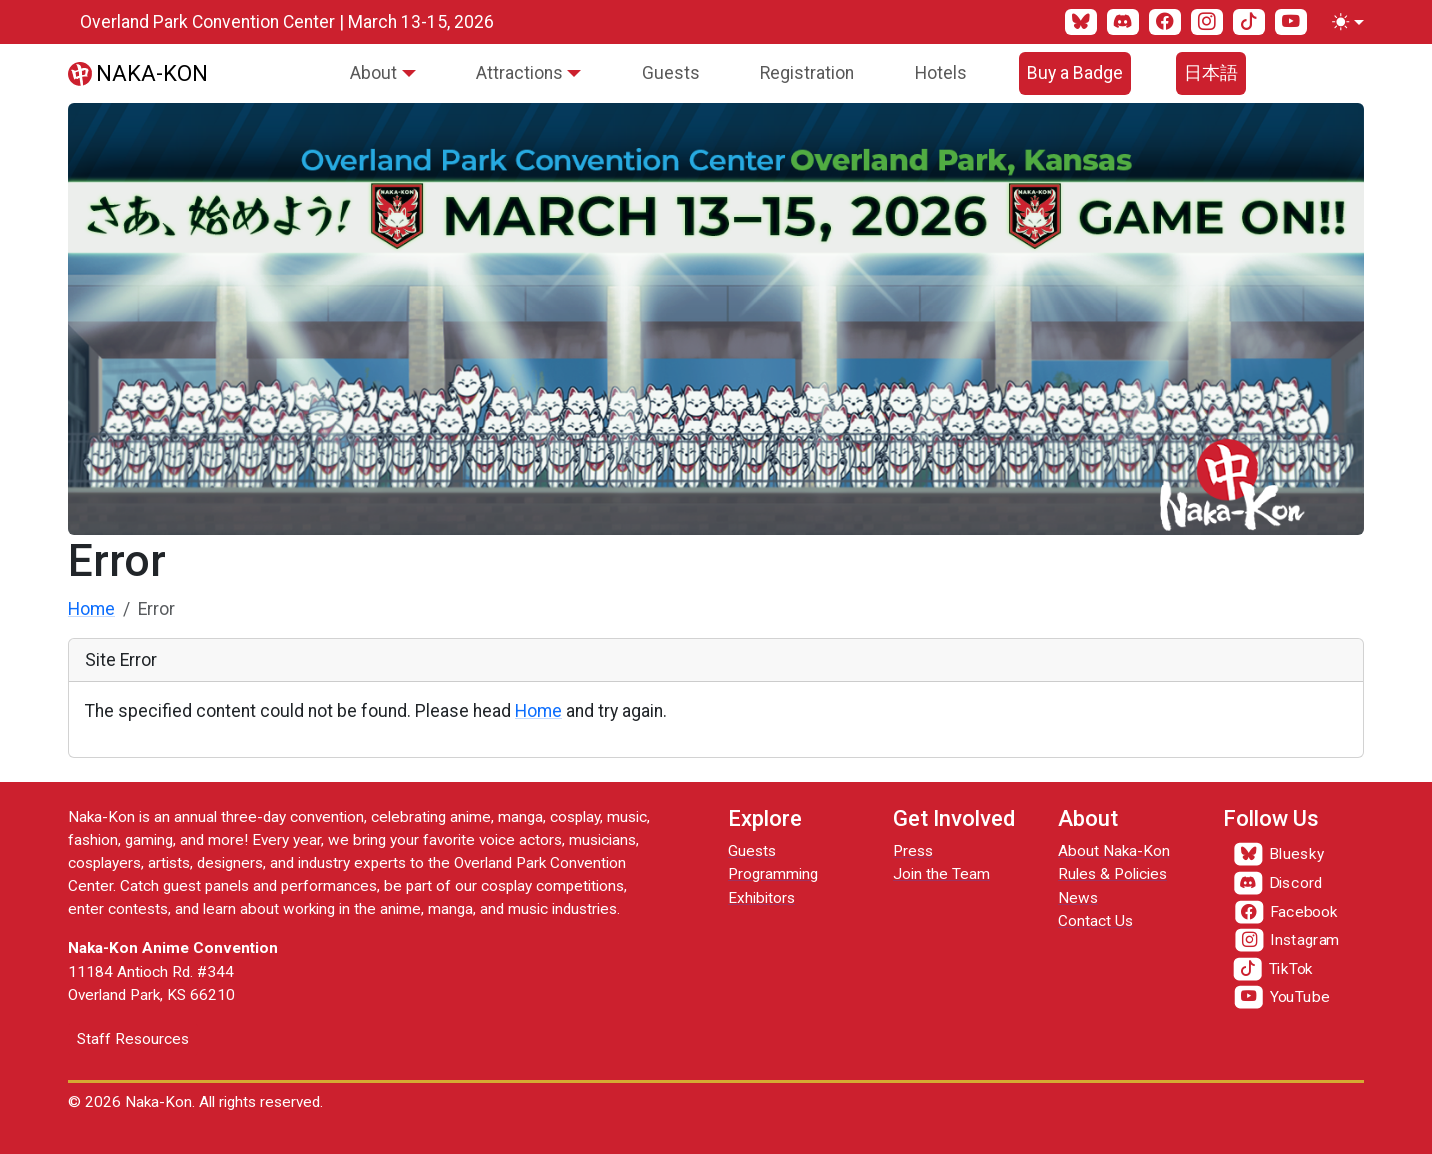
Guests (671, 73)
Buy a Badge (1075, 73)
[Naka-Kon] (138, 73)
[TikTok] (1249, 22)
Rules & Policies (1112, 874)
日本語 (1211, 73)
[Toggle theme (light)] (1344, 22)
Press (913, 851)
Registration (807, 73)
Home (91, 609)
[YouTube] (1291, 22)
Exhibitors (761, 898)
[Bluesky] (1081, 22)
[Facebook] (1165, 22)
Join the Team (941, 874)
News (1078, 898)
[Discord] (1123, 22)
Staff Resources (133, 1039)
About (373, 73)
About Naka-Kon (1114, 851)
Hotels (941, 73)
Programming (773, 874)
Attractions (519, 73)
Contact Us (1095, 921)
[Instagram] (1207, 22)
